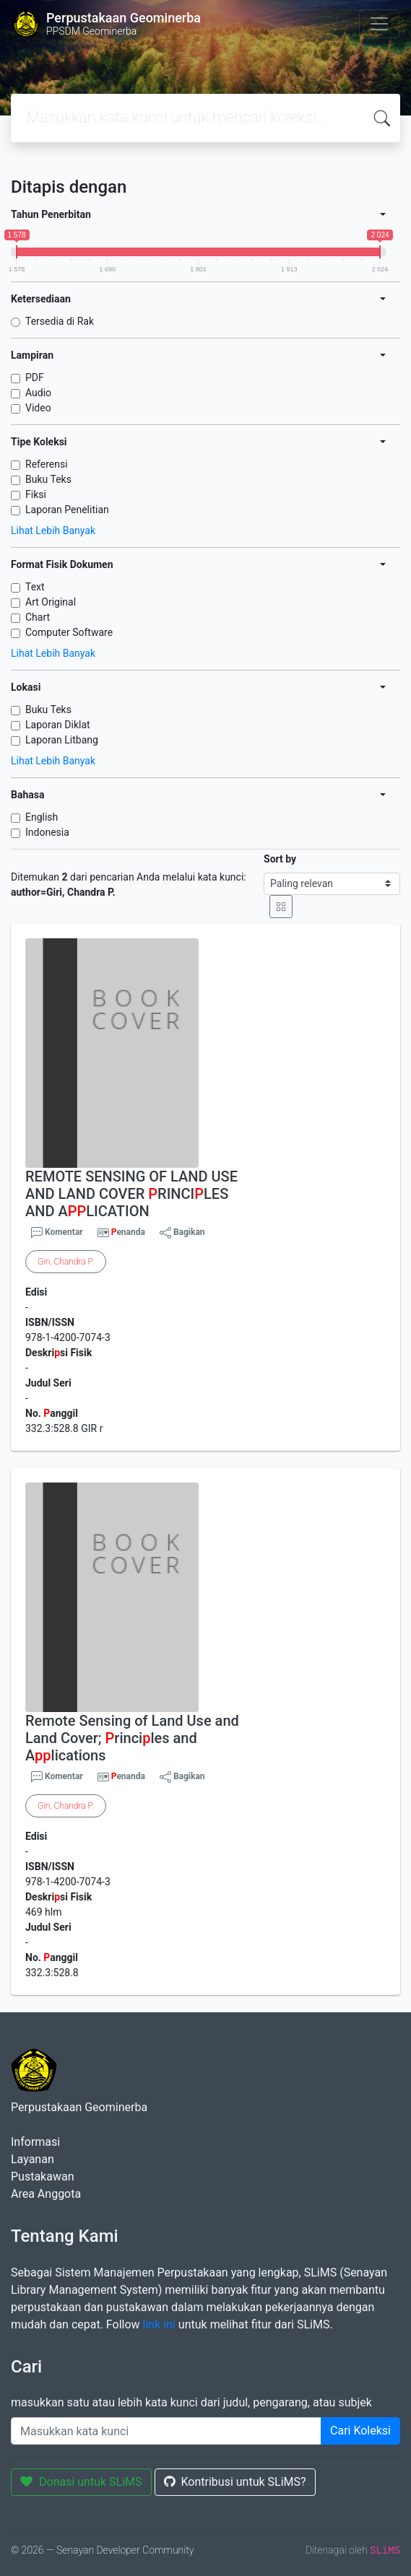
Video (38, 408)
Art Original (50, 602)
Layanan (32, 2159)
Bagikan (182, 1233)
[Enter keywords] (166, 2431)
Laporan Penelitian (67, 509)
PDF (34, 377)
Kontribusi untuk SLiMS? (235, 2482)
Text (35, 587)
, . (66, 1262)
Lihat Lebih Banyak (53, 530)
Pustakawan (42, 2176)
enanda (128, 1232)
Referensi (46, 464)
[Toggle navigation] (379, 23)
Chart (37, 617)
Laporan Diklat (57, 724)
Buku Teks (48, 479)
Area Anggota (46, 2194)
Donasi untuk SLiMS (81, 2482)
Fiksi (35, 494)
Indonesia (47, 832)
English (41, 817)
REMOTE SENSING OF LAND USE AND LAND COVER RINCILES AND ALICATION (131, 1194)
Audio (38, 392)
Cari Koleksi (360, 2430)
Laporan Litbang (61, 740)
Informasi (35, 2142)
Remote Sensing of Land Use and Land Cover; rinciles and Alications (132, 1738)
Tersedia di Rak (59, 321)
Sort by (280, 859)
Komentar (57, 1233)
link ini (159, 2324)
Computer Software (69, 632)
